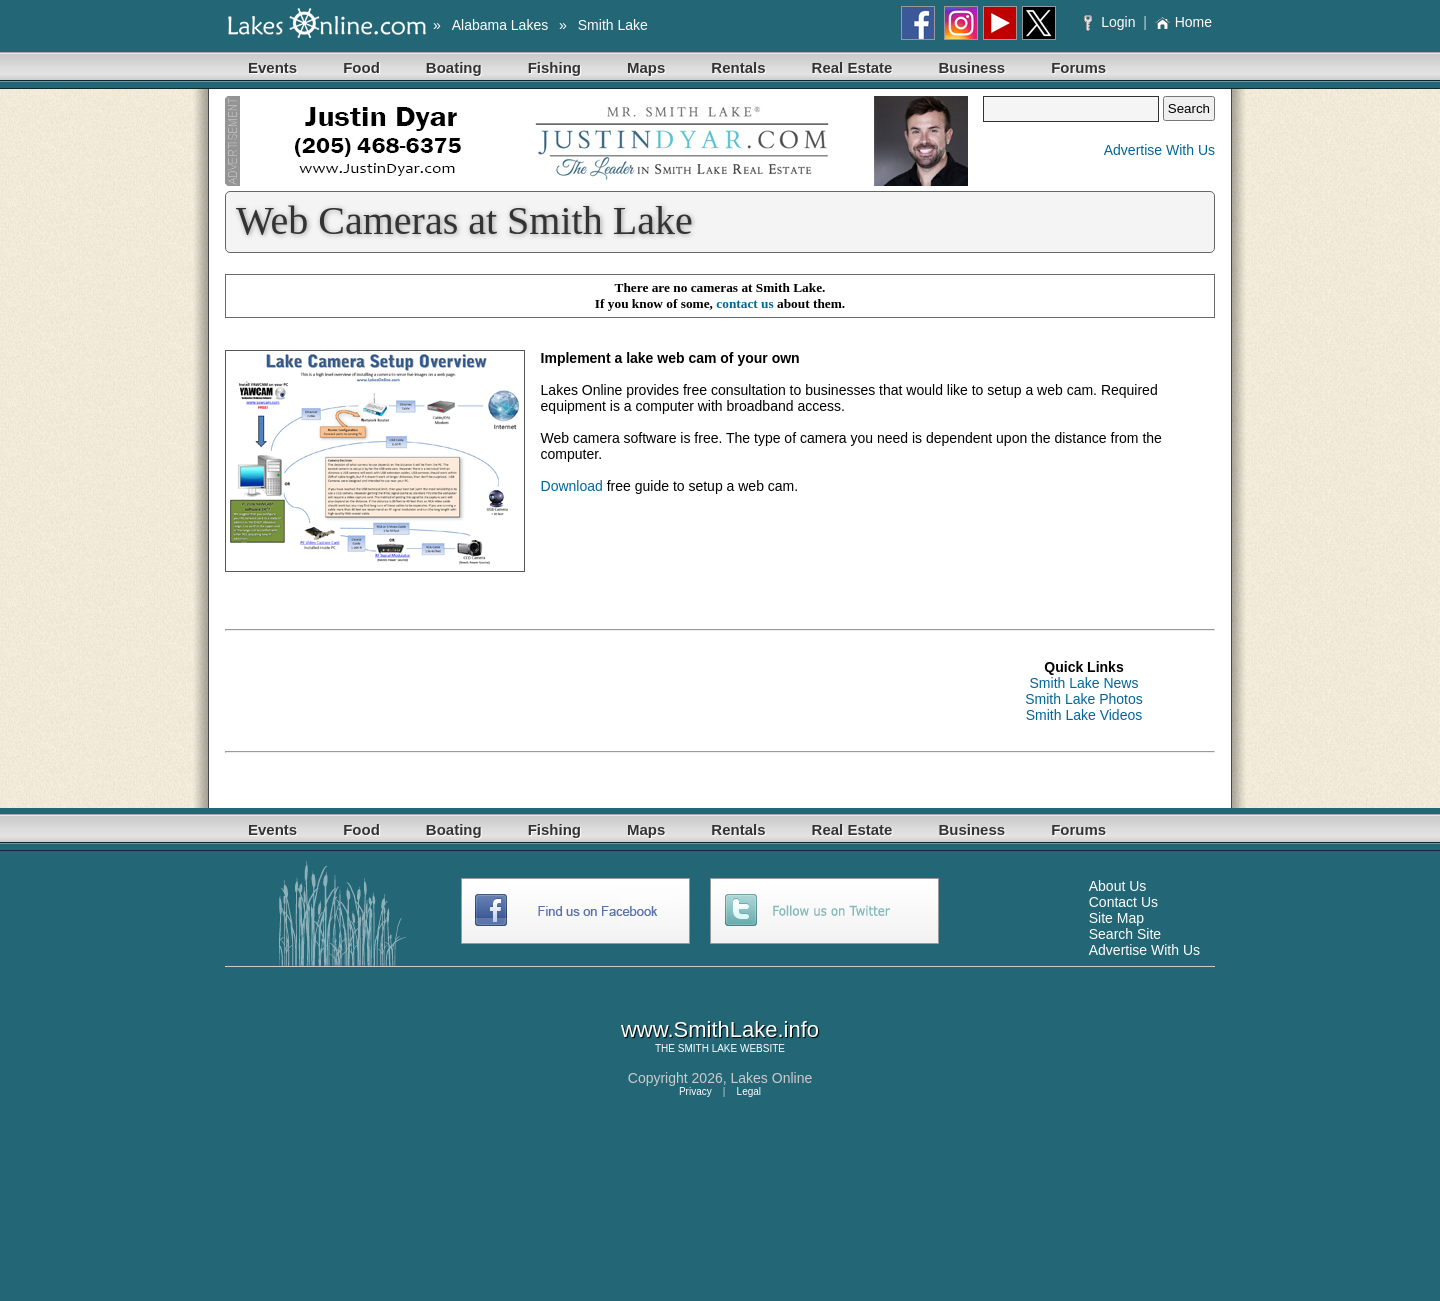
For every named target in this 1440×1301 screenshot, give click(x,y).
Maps (646, 67)
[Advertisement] (589, 691)
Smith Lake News (1084, 683)
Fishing (554, 67)
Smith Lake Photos (1084, 699)
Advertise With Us (1159, 150)
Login (1111, 22)
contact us (744, 303)
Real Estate (852, 67)
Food (361, 67)
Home (1183, 22)
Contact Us (1123, 902)
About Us (1118, 886)
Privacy (695, 1091)
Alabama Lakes (500, 25)
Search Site (1125, 934)
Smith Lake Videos (1084, 715)
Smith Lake (613, 25)
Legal (749, 1091)
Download (572, 486)
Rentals (738, 67)
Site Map (1116, 918)
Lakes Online (772, 1078)
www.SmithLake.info (720, 1029)
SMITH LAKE (707, 1048)
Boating (454, 67)
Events (272, 67)
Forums (1078, 67)
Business (971, 67)
